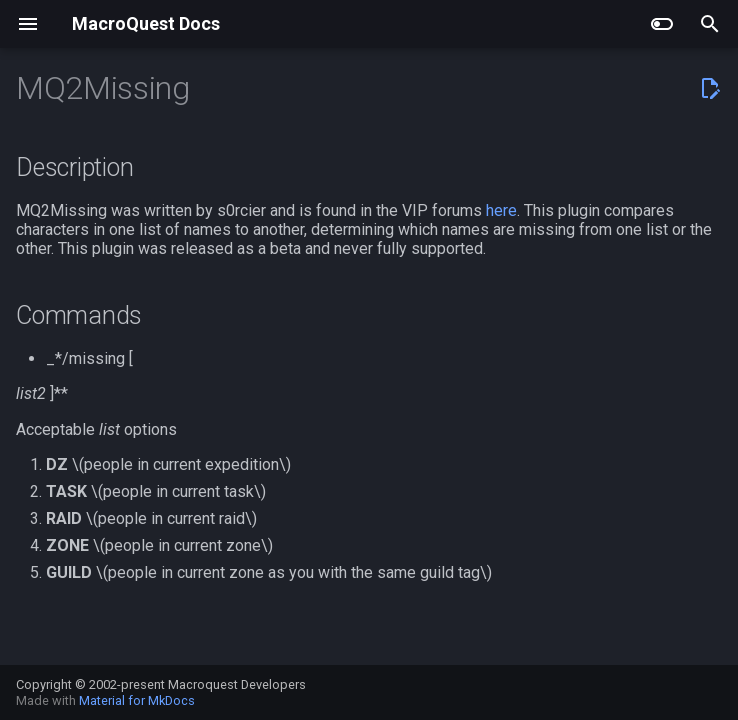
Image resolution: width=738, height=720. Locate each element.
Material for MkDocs (137, 700)
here (501, 210)
